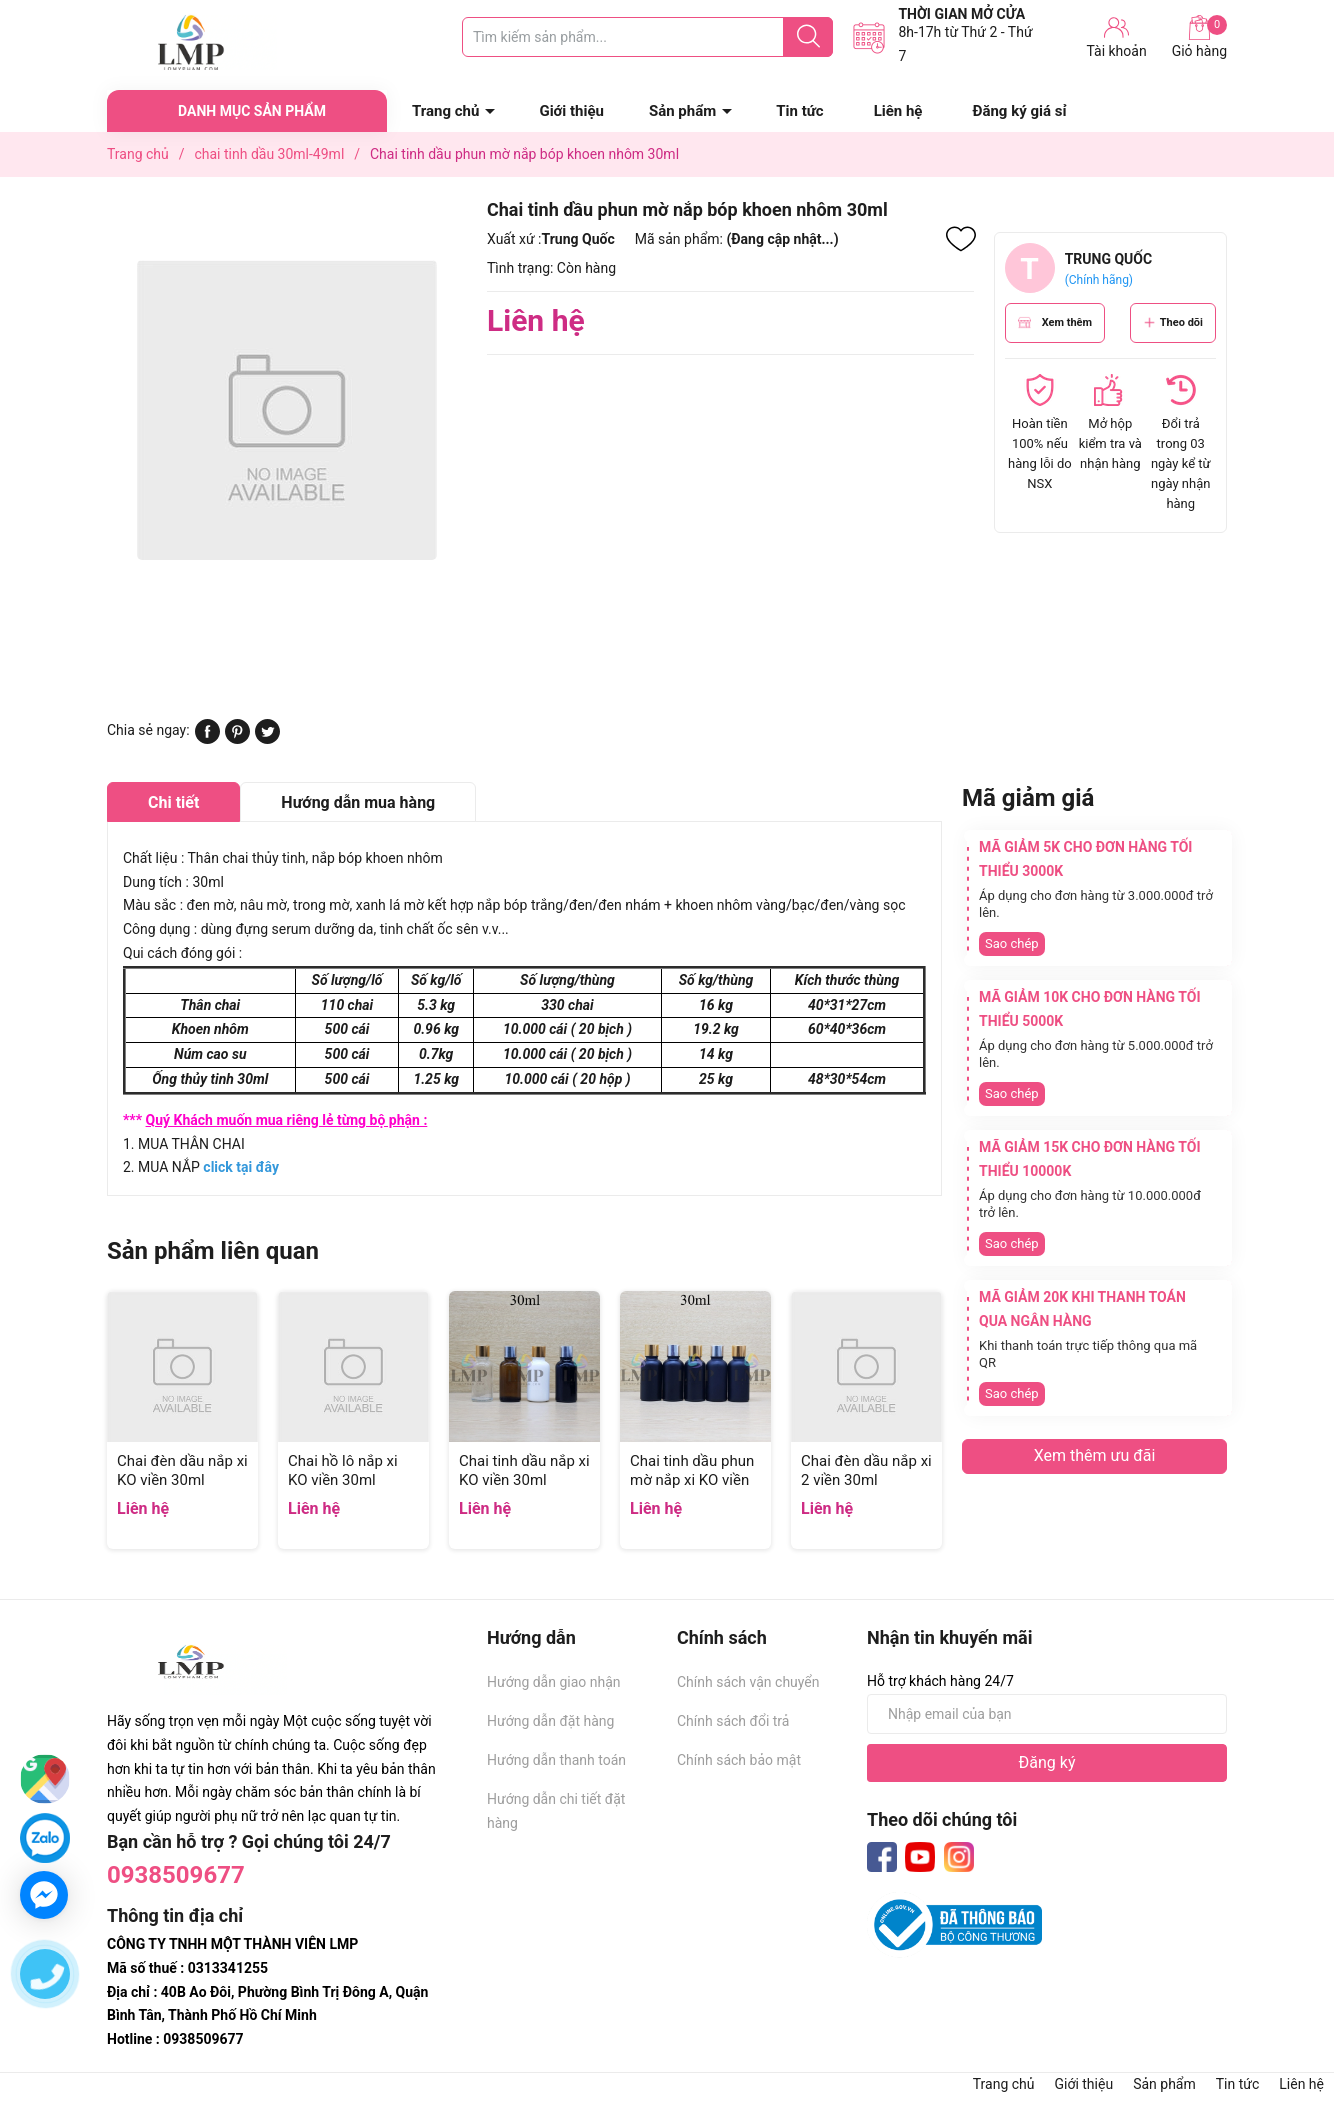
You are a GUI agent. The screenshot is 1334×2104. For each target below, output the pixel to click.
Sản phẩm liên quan (213, 1251)
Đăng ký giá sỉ (1019, 111)
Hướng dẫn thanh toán (556, 1760)
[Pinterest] (237, 739)
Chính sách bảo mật (739, 1760)
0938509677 (176, 1875)
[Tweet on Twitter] (267, 739)
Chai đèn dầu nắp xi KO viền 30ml (182, 1471)
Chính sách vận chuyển (748, 1682)
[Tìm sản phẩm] (647, 37)
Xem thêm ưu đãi (1095, 1455)
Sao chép (1012, 943)
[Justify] (808, 37)
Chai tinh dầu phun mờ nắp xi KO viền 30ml (692, 1480)
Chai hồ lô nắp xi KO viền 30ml (343, 1471)
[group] (287, 409)
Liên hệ (898, 111)
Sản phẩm (682, 111)
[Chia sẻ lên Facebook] (207, 739)
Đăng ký (1047, 1762)
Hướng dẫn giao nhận (554, 1682)
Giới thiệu (571, 111)
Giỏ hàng (1199, 37)
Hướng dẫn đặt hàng (550, 1721)
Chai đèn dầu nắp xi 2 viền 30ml (866, 1471)
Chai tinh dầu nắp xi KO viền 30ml (524, 1471)
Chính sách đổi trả (733, 1721)
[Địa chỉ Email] (1047, 1714)
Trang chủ (445, 111)
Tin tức (799, 111)
